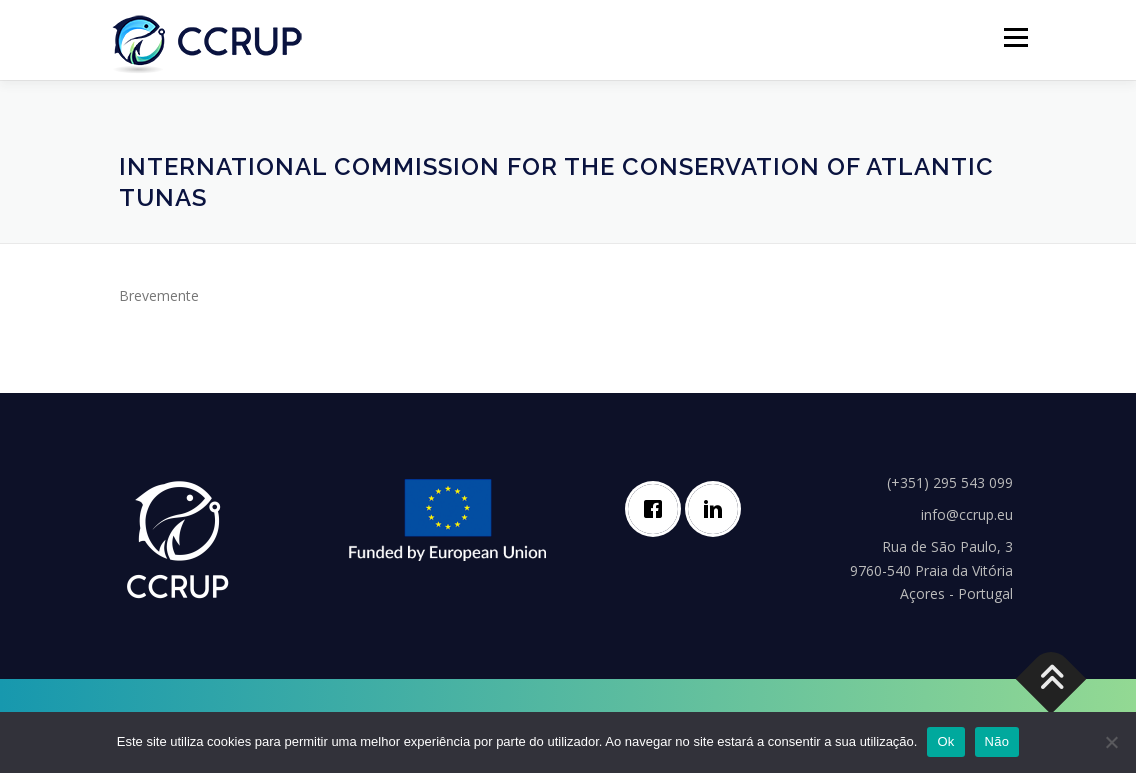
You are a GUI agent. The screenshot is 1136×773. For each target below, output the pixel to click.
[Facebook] (658, 509)
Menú (1015, 37)
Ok (945, 741)
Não (997, 741)
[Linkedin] (718, 509)
